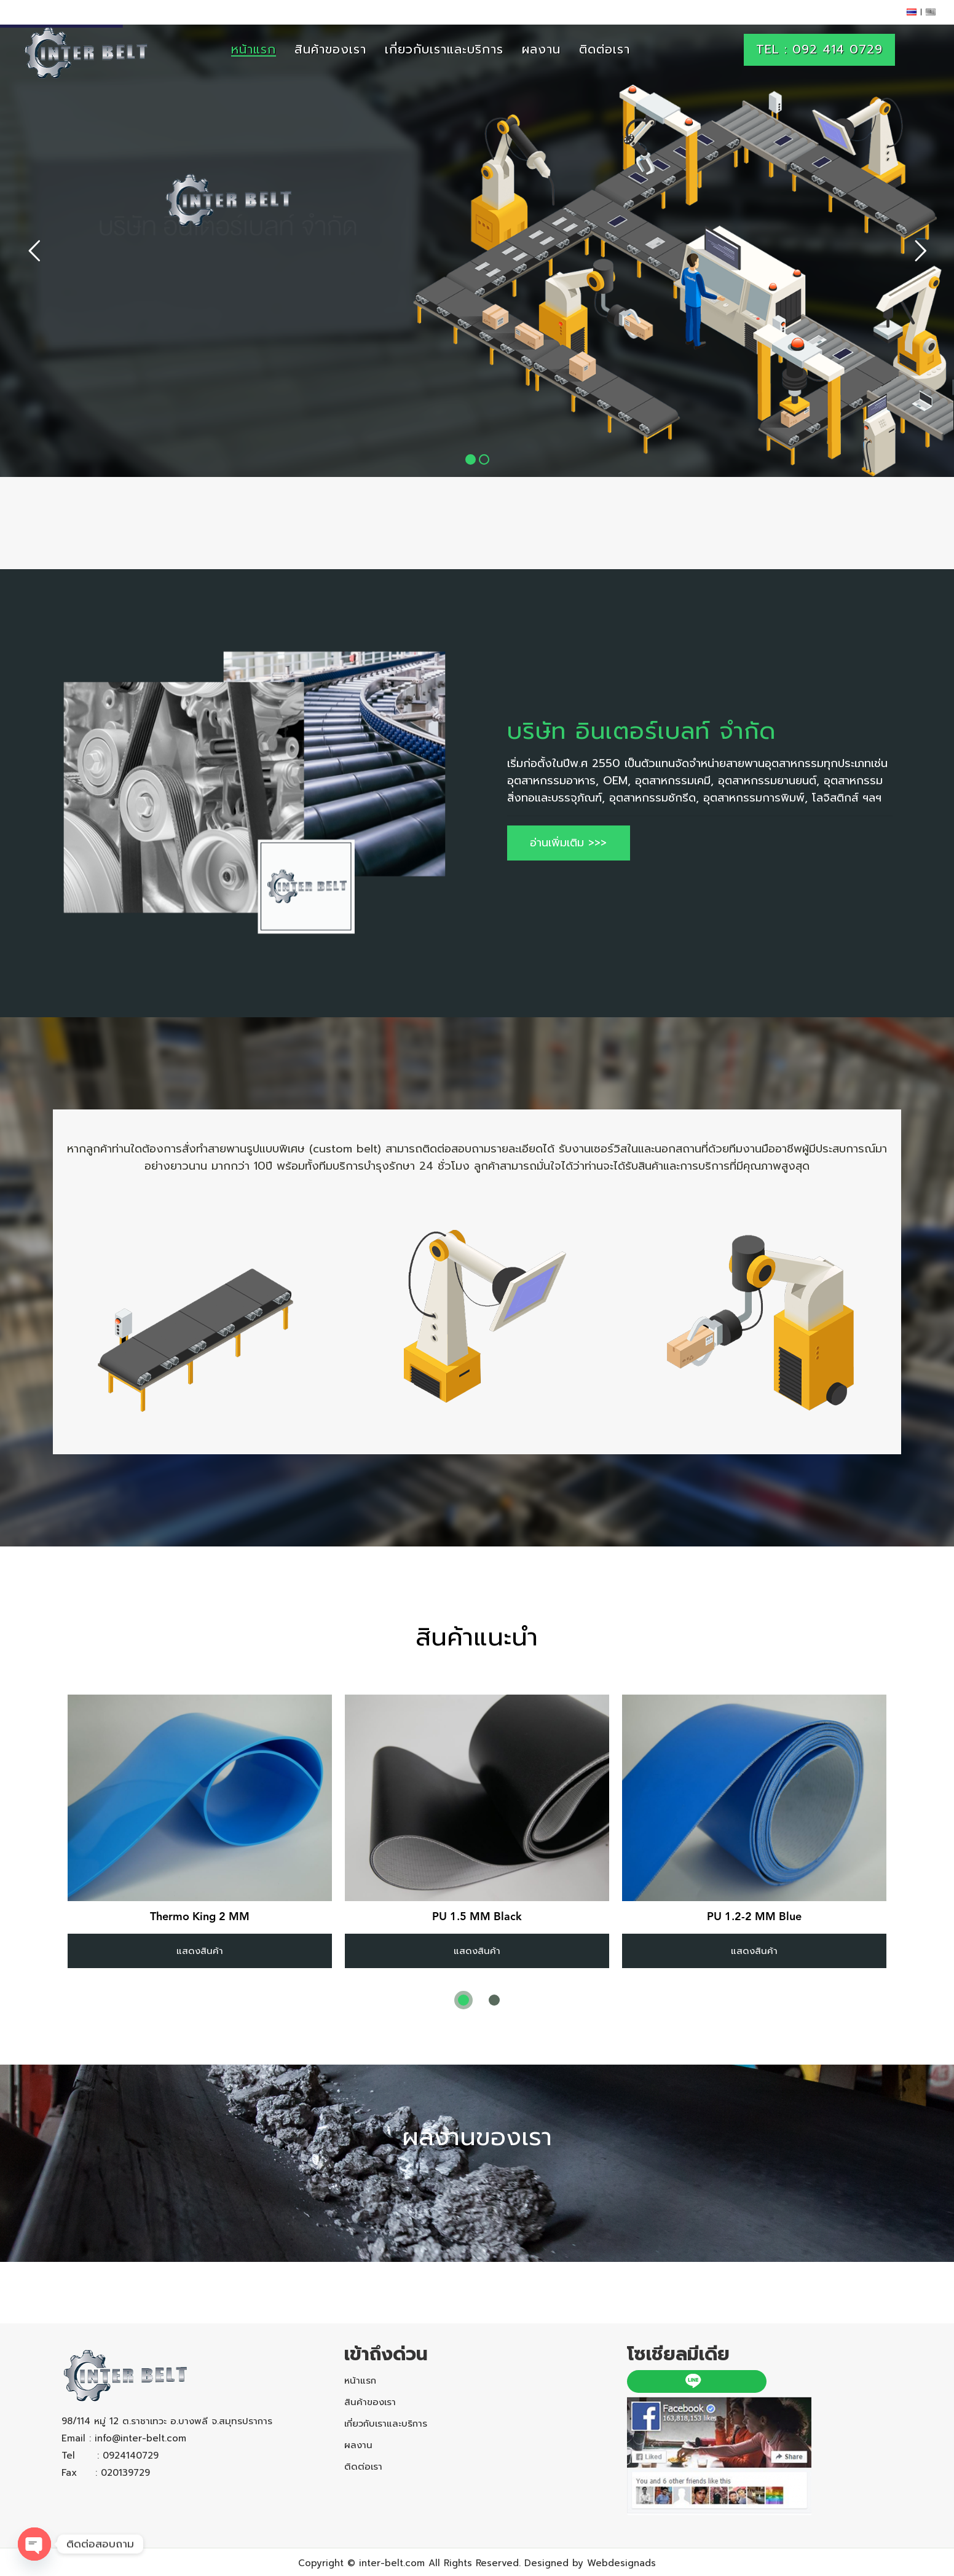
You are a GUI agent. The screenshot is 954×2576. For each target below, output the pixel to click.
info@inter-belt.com (140, 2438)
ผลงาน (358, 2445)
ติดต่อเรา (363, 2466)
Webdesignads (621, 2563)
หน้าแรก (360, 2380)
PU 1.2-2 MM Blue (754, 1917)
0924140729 (131, 2455)
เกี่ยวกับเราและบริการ (385, 2423)
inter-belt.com (392, 2563)
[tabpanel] (200, 1831)
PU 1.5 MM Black (477, 1917)
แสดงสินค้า (199, 1951)
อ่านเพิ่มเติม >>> (568, 842)
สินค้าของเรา (370, 2402)
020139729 (125, 2472)
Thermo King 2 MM (200, 1917)
